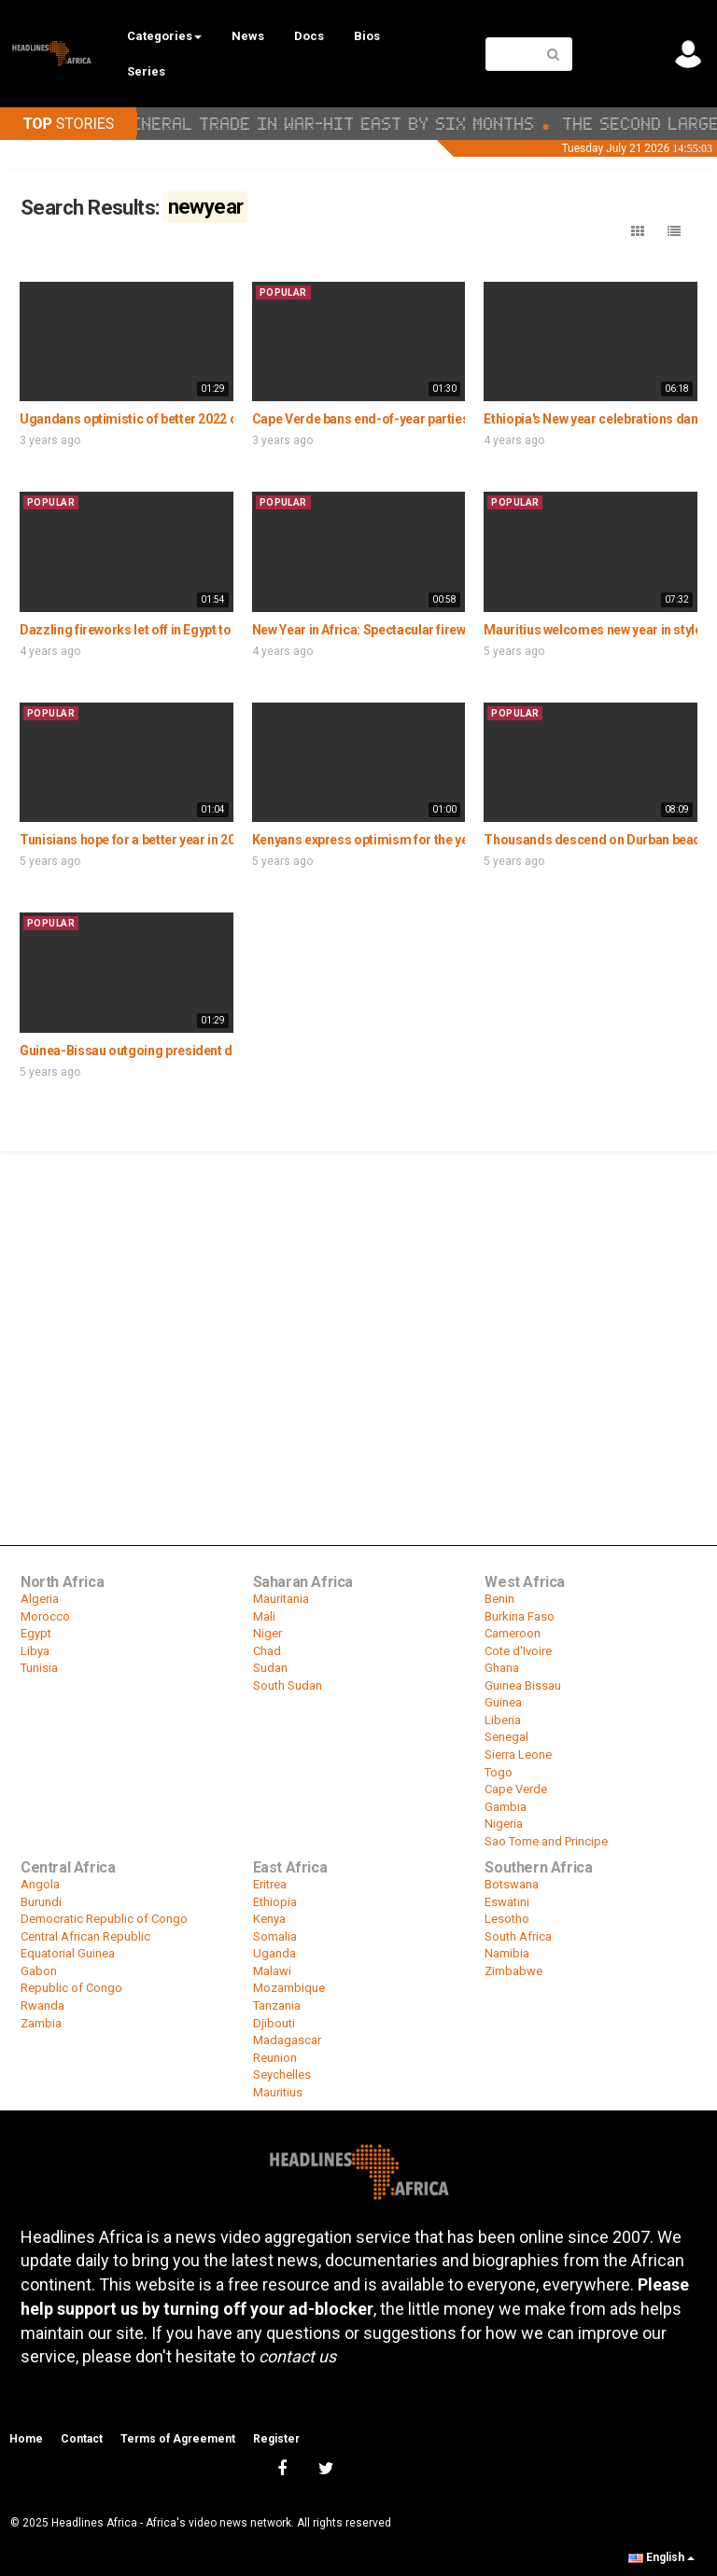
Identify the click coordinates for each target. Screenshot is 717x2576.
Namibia (507, 1953)
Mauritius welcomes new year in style (592, 629)
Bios (367, 36)
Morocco (45, 1616)
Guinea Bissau (523, 1685)
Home (26, 2438)
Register (276, 2438)
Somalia (275, 1936)
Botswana (512, 1884)
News (248, 36)
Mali (264, 1616)
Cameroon (513, 1633)
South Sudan (287, 1685)
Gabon (39, 1971)
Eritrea (270, 1884)
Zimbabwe (513, 1971)
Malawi (272, 1971)
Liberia (503, 1720)
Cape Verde (516, 1789)
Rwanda (42, 2005)
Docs (309, 36)
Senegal (506, 1737)
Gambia (506, 1807)
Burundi (41, 1902)
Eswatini (507, 1902)
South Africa (518, 1936)
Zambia (41, 2023)
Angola (40, 1884)
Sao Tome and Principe (546, 1841)
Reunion (275, 2058)
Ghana (502, 1668)
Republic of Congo (71, 1988)
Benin (499, 1599)
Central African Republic (85, 1936)
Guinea (503, 1702)
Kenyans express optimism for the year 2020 (382, 839)
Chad (267, 1651)
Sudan (270, 1668)
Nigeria (504, 1824)
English (661, 2557)
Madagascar (287, 2040)
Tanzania (277, 2005)
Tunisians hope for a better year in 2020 (134, 839)
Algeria (40, 1599)
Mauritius (277, 2092)
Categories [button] (164, 36)
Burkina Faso (520, 1616)
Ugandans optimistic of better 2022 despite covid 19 (173, 418)
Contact (82, 2438)
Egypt (36, 1633)
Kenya (269, 1919)
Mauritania (281, 1599)
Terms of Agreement (177, 2438)
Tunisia (39, 1668)
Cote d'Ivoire (518, 1651)
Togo (499, 1772)
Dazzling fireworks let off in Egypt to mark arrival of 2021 (185, 629)
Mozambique (289, 1988)
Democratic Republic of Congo (104, 1919)
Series (146, 71)
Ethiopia (275, 1902)
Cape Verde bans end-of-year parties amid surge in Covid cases (440, 418)
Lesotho (507, 1919)
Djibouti (274, 2023)
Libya (35, 1651)
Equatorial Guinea (68, 1953)
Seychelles (282, 2075)
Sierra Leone (518, 1754)
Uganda (274, 1953)
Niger (267, 1633)
